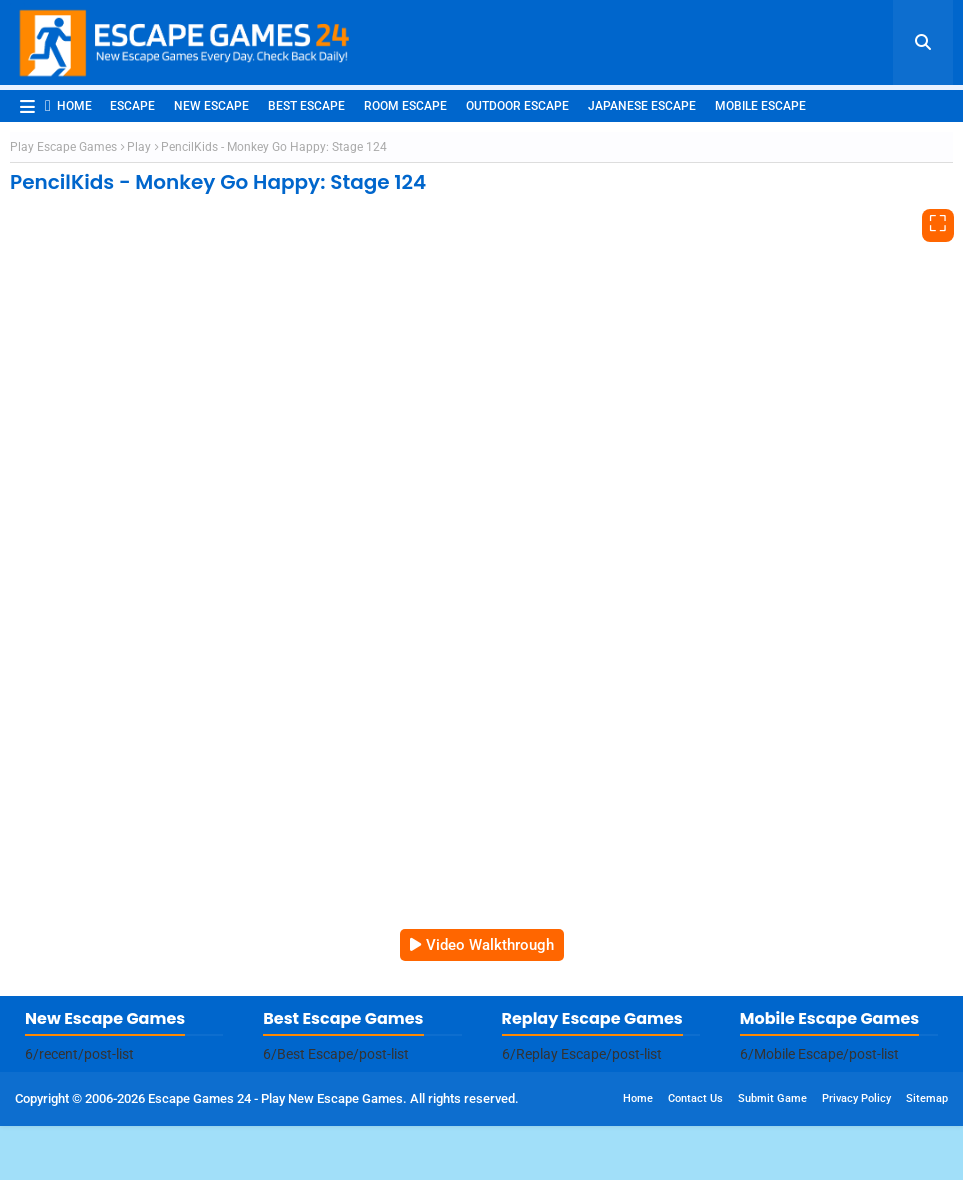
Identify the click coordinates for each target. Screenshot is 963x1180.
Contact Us (695, 1098)
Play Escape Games (63, 147)
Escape (132, 106)
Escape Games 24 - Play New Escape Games (275, 1098)
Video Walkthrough (490, 945)
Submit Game (772, 1098)
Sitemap (927, 1098)
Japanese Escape (642, 106)
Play (139, 147)
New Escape (211, 106)
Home (68, 105)
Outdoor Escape (517, 106)
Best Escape (306, 106)
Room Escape (405, 106)
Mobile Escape (760, 106)
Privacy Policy (856, 1098)
